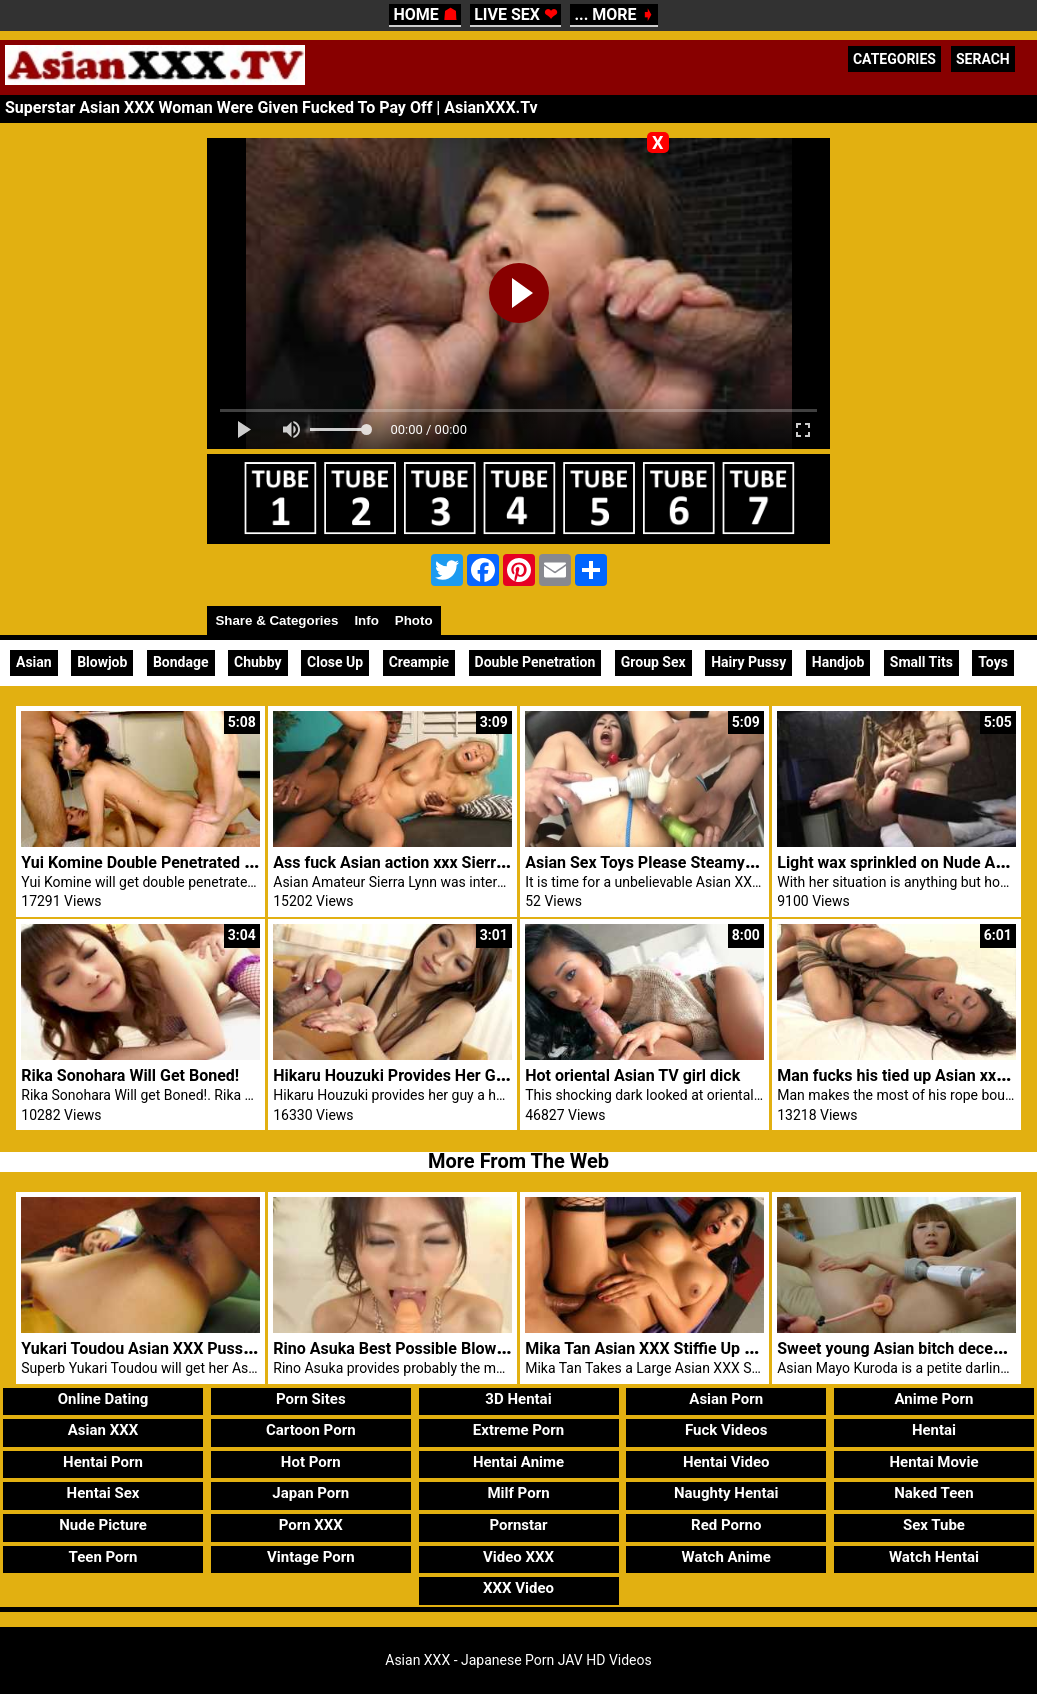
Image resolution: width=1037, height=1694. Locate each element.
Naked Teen (934, 1493)
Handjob (838, 662)
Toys (993, 662)
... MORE (613, 14)
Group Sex (653, 662)
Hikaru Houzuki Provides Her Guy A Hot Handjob (447, 1075)
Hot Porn (311, 1462)
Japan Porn (310, 1493)
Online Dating (103, 1399)
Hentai (934, 1430)
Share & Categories (276, 620)
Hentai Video (726, 1462)
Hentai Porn (103, 1462)
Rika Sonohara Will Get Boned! (130, 1075)
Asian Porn (726, 1399)
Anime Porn (933, 1399)
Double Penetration (535, 662)
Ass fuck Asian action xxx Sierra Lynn (407, 862)
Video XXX (518, 1557)
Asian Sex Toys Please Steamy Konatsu (666, 862)
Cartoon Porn (311, 1430)
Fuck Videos (726, 1430)
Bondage (181, 662)
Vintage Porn (311, 1557)
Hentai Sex (103, 1493)
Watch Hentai (934, 1557)
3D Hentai (518, 1399)
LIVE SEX (515, 14)
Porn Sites (311, 1399)
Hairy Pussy (748, 662)
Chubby (258, 662)
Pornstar (518, 1525)
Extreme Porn (518, 1430)
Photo (414, 620)
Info (366, 620)
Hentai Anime (518, 1462)
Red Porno (726, 1525)
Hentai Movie (933, 1462)
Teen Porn (103, 1557)
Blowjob (102, 662)
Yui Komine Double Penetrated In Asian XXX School (205, 862)
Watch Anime (726, 1557)
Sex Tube (934, 1525)
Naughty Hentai (726, 1493)
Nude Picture (103, 1525)
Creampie (419, 662)
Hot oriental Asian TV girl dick (632, 1075)
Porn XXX (311, 1525)
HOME (424, 14)
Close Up (335, 662)
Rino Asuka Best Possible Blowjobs (399, 1348)
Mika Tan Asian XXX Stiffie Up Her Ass (663, 1348)
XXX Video (518, 1588)
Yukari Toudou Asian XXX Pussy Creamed (170, 1348)
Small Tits (921, 662)
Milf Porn (518, 1493)
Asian (34, 662)
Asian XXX (103, 1430)
